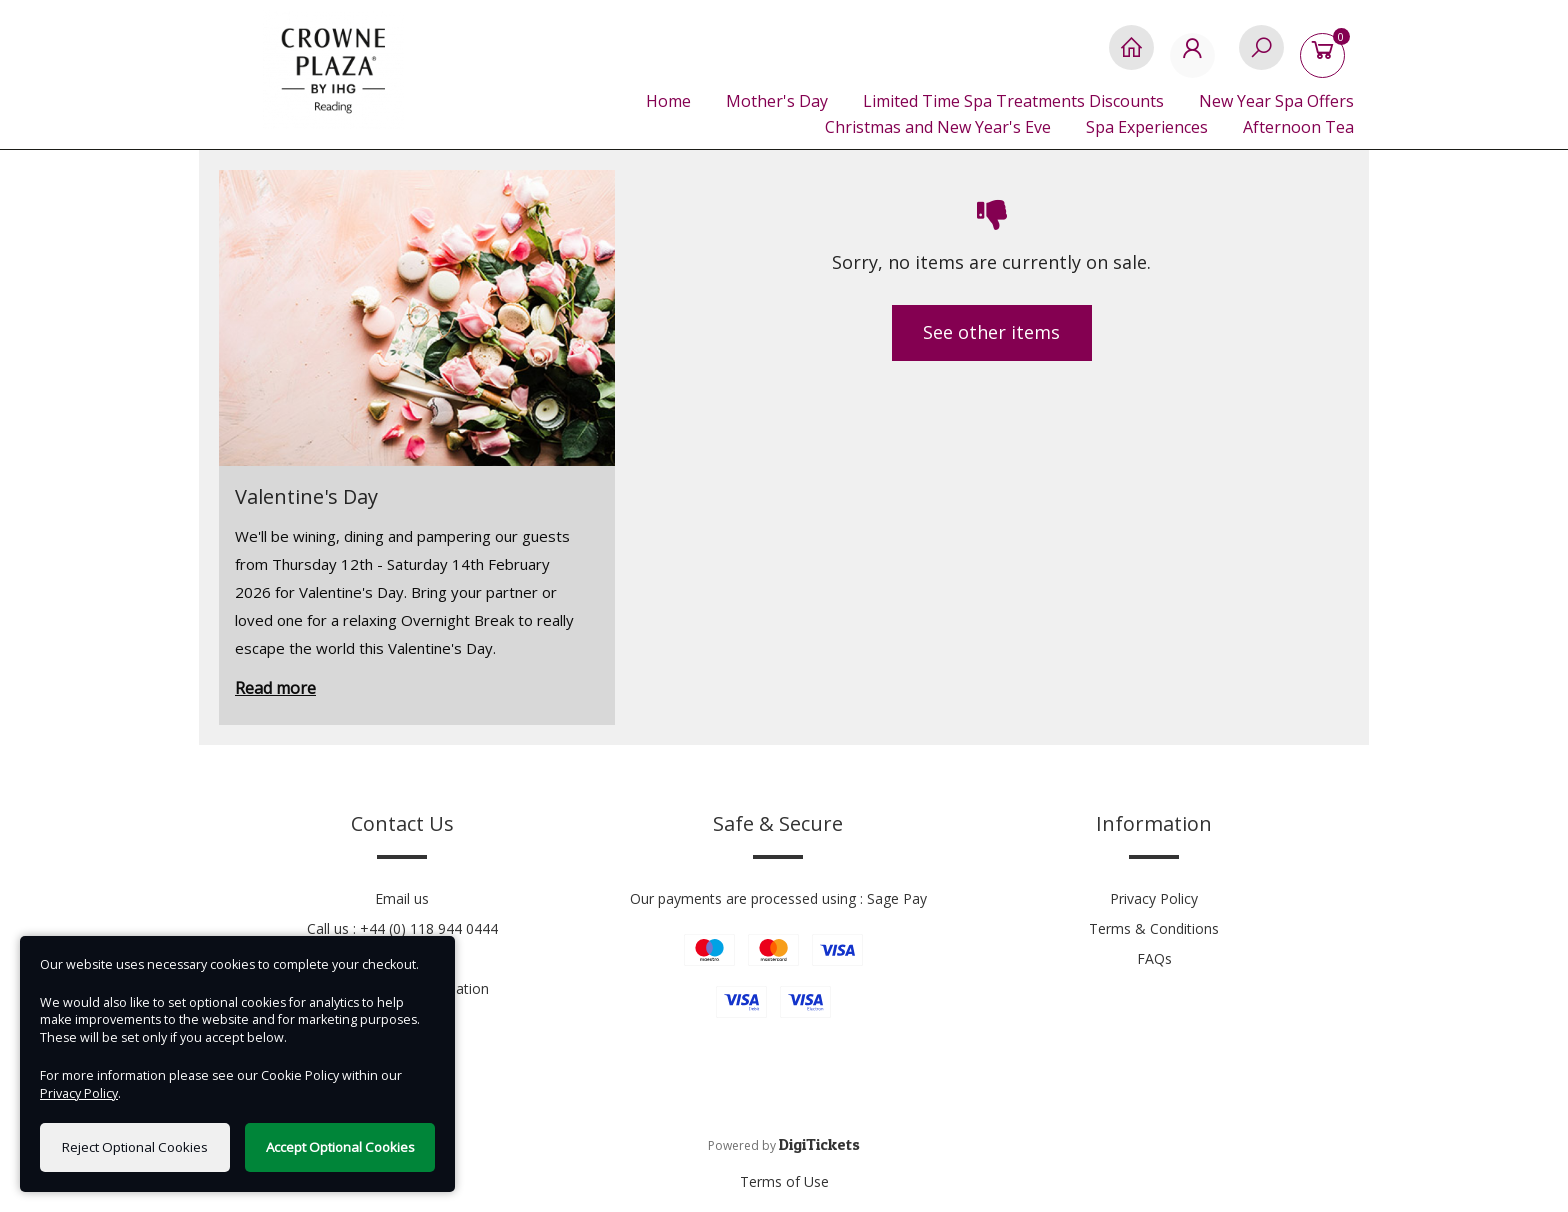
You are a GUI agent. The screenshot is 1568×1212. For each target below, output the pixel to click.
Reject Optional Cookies (135, 1147)
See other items (991, 332)
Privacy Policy (1154, 898)
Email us (402, 898)
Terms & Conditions (1154, 928)
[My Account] (1196, 57)
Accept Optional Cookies (340, 1147)
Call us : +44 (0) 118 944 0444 (402, 928)
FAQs (1154, 958)
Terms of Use (784, 1181)
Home (668, 101)
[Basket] (1326, 57)
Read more (275, 688)
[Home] (1131, 57)
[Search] (1261, 57)
